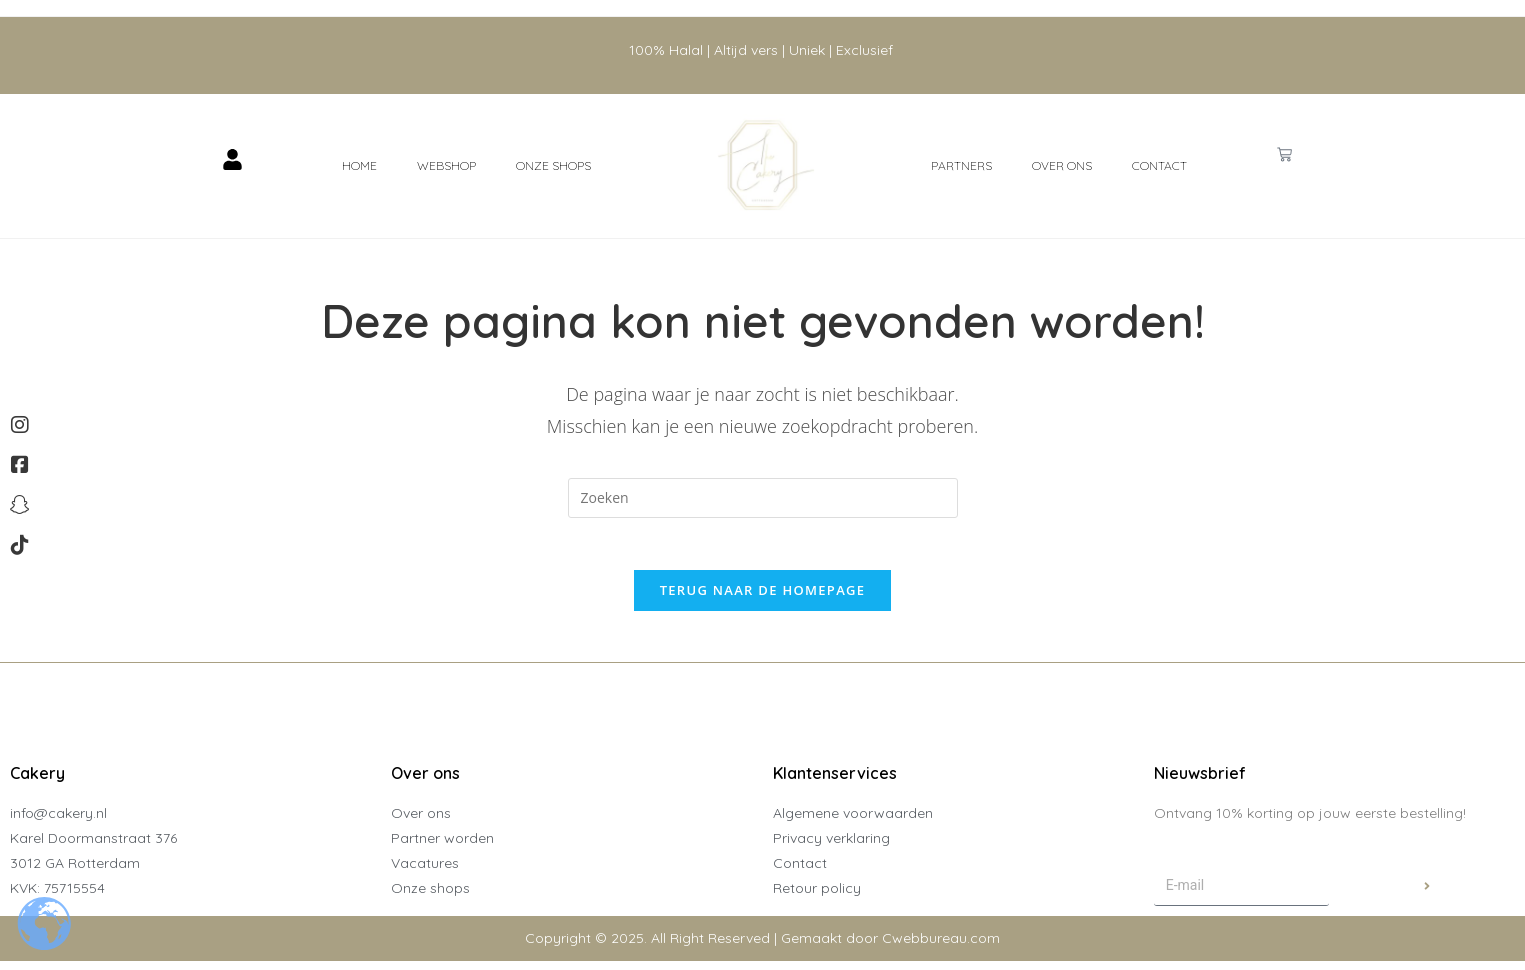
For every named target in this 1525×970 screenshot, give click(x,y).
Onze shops (553, 165)
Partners (961, 165)
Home (359, 165)
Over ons (1062, 165)
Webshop (446, 165)
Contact (1159, 165)
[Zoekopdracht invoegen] (763, 498)
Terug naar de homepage (763, 599)
